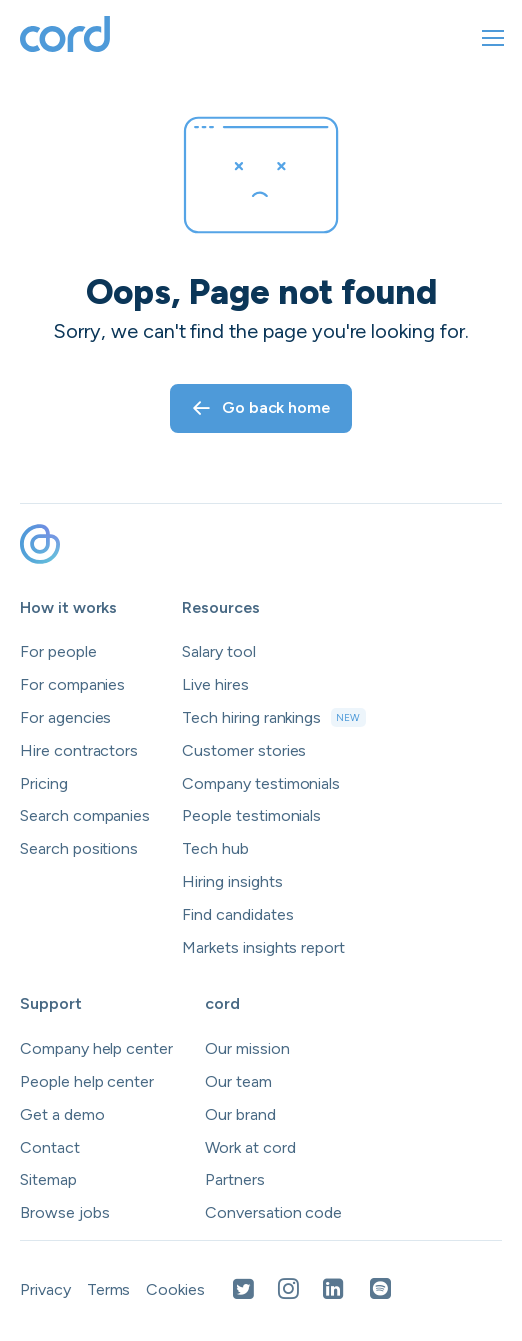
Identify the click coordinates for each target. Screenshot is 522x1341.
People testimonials (251, 815)
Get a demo (62, 1114)
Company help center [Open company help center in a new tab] (96, 1048)
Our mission (247, 1048)
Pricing (44, 783)
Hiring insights (232, 881)
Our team (238, 1081)
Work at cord (250, 1147)
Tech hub (215, 848)
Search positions (79, 848)
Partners (235, 1179)
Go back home (261, 407)
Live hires (215, 684)
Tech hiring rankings (273, 718)
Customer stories (244, 750)
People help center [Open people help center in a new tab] (87, 1081)
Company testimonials (261, 783)
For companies (72, 684)
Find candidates (237, 914)
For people (58, 651)
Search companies (85, 815)
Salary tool (218, 651)
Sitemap (48, 1179)
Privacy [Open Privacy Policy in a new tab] (45, 1289)
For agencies (65, 717)
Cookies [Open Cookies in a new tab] (175, 1289)
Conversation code (273, 1212)
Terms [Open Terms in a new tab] (109, 1289)
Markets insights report (263, 947)
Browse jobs (64, 1212)
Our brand (240, 1114)
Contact (50, 1147)
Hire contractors (79, 750)
